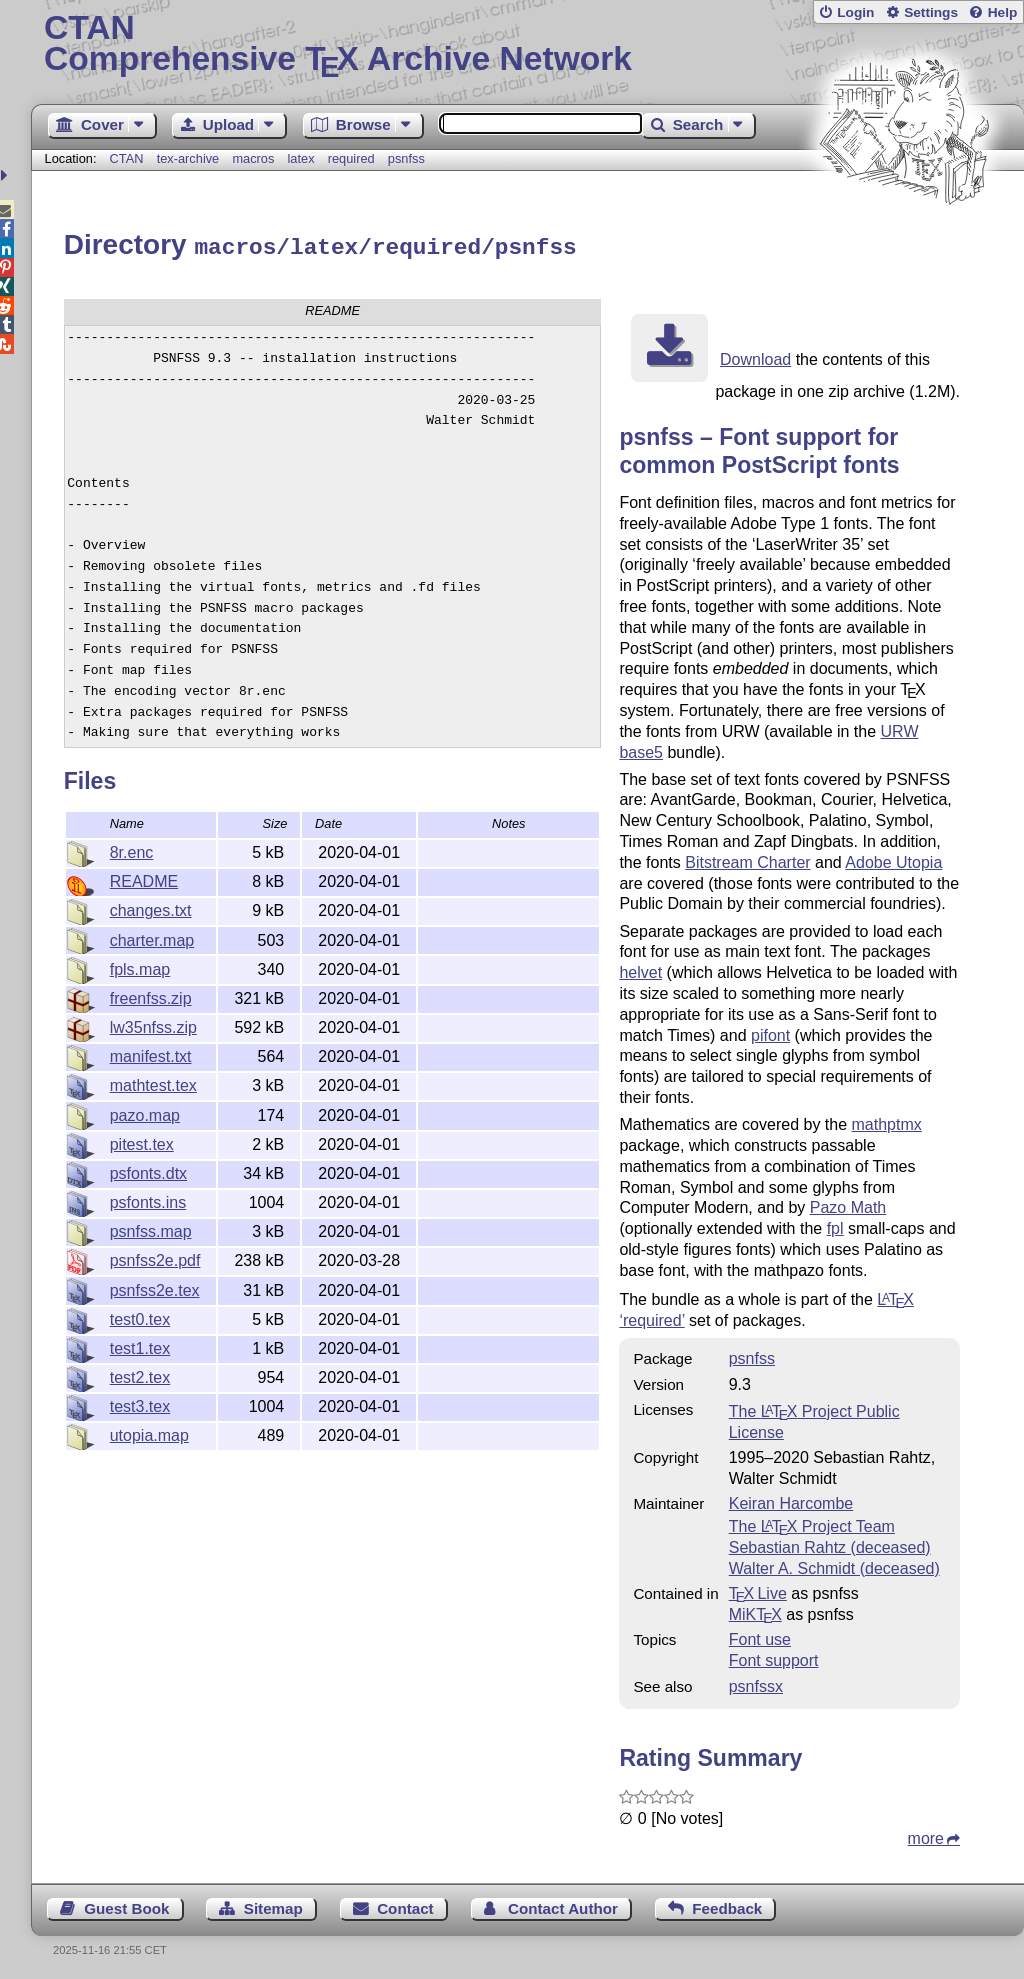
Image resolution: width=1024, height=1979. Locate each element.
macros (253, 158)
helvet (640, 969)
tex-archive (188, 158)
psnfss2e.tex (155, 1287)
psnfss (406, 158)
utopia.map (149, 1432)
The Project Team (812, 1523)
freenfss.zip (151, 995)
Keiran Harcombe (791, 1500)
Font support (774, 1657)
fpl (835, 1225)
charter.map (152, 937)
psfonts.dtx (148, 1170)
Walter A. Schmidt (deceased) (834, 1565)
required (351, 158)
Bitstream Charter (747, 859)
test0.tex (140, 1316)
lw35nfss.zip (153, 1024)
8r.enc (132, 849)
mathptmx (887, 1121)
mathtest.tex (153, 1082)
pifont (770, 1032)
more (926, 1835)
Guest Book (126, 1905)
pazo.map (145, 1112)
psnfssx (756, 1683)
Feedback (727, 1905)
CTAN (127, 158)
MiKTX (755, 1611)
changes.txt (151, 907)
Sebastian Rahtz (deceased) (830, 1544)
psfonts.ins (148, 1199)
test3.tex (140, 1403)
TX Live (758, 1590)
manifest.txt (151, 1053)
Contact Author (563, 1905)
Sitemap (273, 1905)
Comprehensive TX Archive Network (527, 45)
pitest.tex (142, 1141)
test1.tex (140, 1345)
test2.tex (140, 1374)
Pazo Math (848, 1204)
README (144, 878)
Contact (405, 1905)
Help (1003, 12)
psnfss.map (151, 1228)
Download (755, 356)
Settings (931, 12)
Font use (760, 1636)
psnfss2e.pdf (155, 1257)
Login (855, 12)
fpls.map (140, 966)
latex (301, 158)
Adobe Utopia (893, 859)
